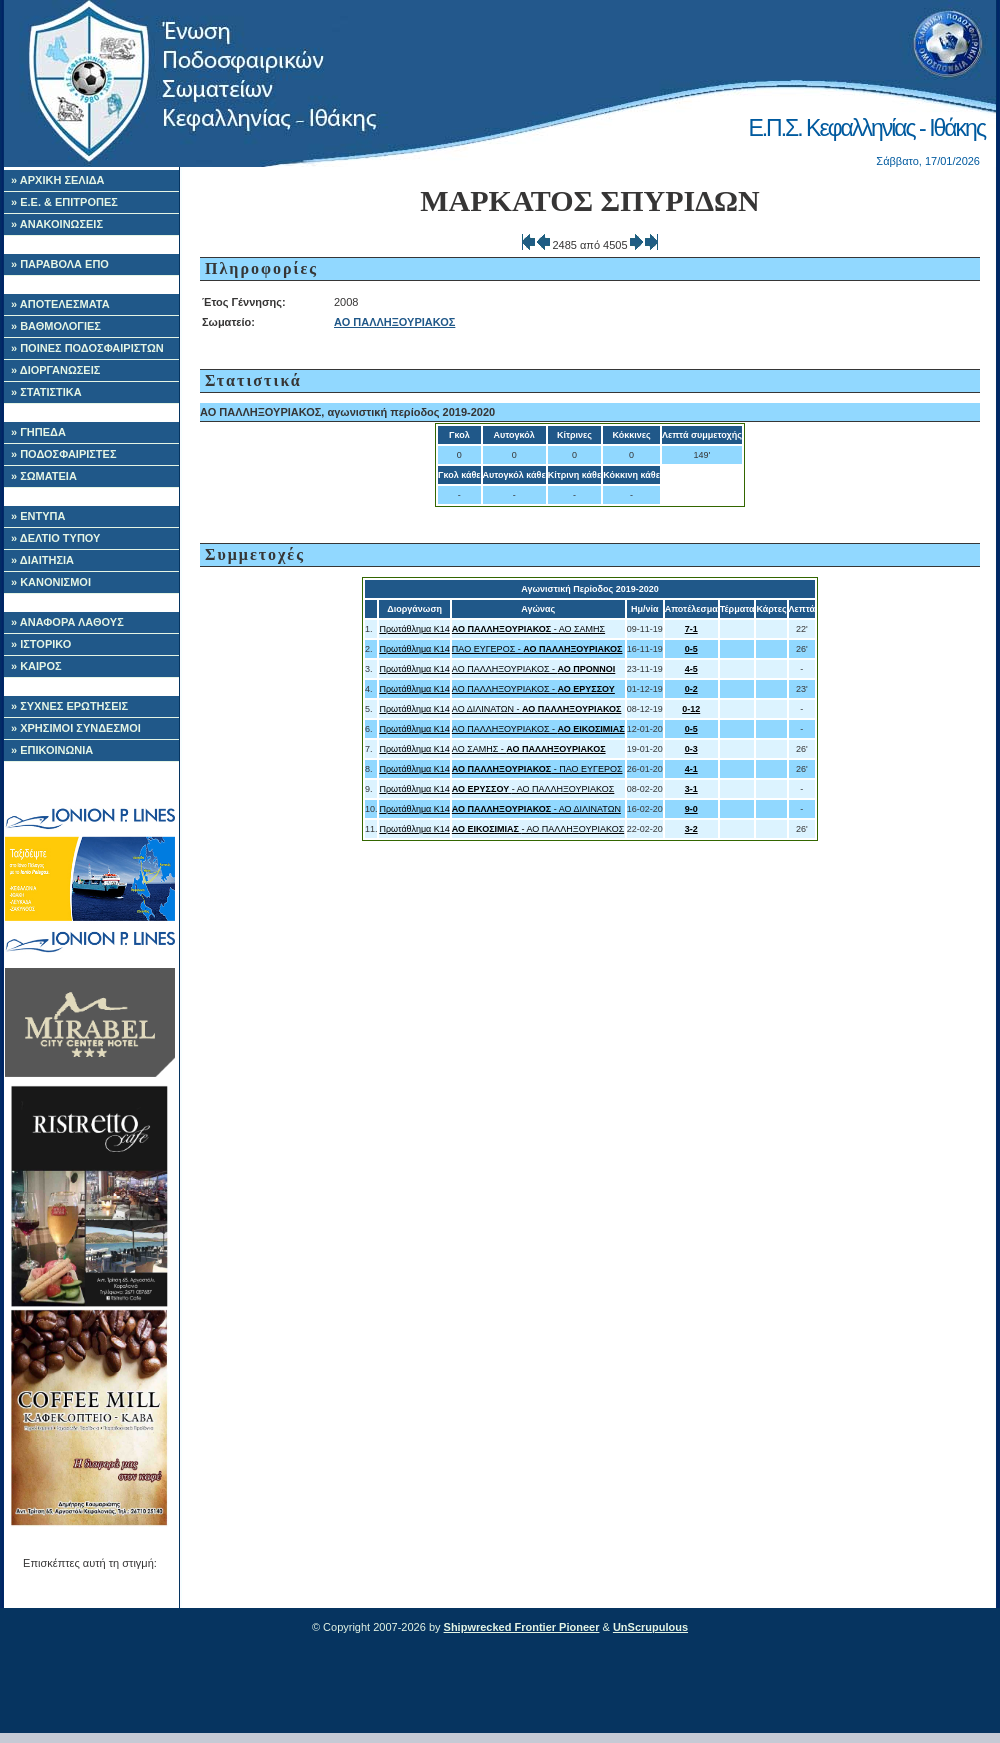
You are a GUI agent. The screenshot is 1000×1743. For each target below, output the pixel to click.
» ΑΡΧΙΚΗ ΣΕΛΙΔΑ (58, 180)
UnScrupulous (650, 1627)
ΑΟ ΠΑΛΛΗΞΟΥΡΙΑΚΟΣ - (533, 669)
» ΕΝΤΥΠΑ (38, 516)
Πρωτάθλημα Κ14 (414, 629)
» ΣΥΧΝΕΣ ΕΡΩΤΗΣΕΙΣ (69, 706)
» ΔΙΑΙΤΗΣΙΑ (42, 560)
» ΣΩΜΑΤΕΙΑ (44, 476)
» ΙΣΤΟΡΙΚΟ (41, 644)
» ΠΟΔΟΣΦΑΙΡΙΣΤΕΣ (64, 454)
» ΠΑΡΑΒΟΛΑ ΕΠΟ (60, 264)
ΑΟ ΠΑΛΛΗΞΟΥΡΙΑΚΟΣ (394, 322)
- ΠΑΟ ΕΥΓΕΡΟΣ (537, 769)
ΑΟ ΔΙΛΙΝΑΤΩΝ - (537, 709)
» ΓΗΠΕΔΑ (38, 432)
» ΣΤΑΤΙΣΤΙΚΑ (46, 392)
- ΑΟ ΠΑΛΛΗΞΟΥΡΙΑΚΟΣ (533, 789)
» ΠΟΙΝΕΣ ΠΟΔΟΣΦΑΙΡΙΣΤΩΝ (87, 348)
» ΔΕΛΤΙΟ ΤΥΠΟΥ (55, 538)
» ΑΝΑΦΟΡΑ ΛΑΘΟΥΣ (67, 622)
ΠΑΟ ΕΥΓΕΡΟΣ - (537, 649)
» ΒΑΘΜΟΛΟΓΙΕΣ (56, 326)
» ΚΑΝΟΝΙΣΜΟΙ (51, 582)
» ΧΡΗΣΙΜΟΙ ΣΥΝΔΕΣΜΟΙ (76, 728)
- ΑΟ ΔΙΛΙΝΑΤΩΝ (536, 809)
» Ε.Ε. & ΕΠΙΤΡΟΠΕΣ (64, 202)
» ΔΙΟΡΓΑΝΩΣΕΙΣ (55, 370)
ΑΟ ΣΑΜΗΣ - (529, 749)
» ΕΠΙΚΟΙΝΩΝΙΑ (52, 750)
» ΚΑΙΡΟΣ (36, 666)
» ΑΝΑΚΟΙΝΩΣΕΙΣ (57, 224)
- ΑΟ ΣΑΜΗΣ (528, 629)
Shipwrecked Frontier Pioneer (522, 1627)
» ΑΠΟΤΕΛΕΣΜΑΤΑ (60, 304)
